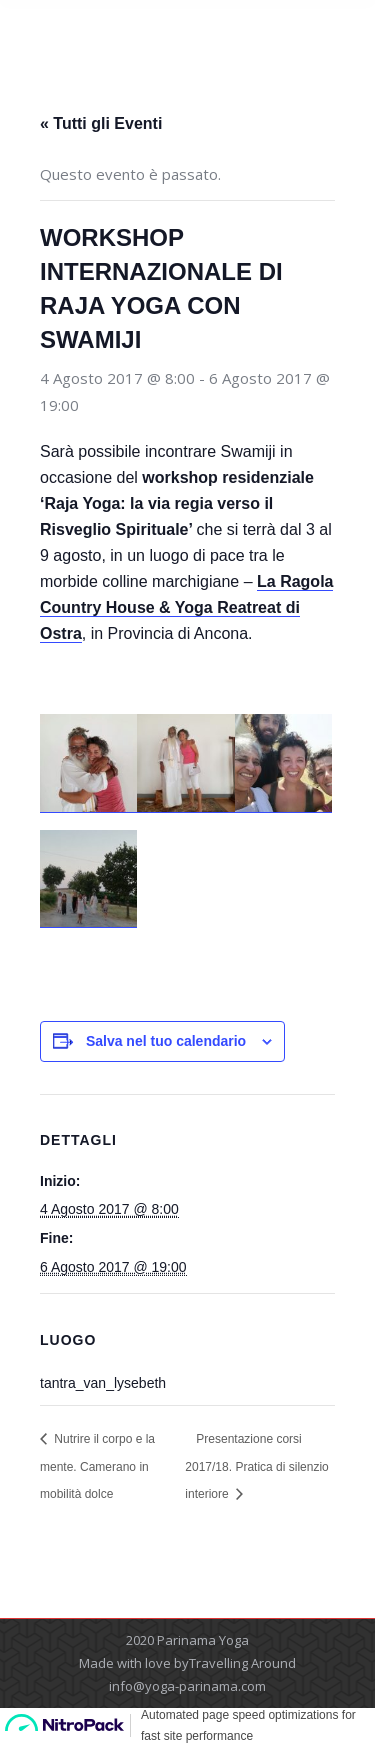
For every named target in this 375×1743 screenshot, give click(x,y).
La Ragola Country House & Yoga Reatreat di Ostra (186, 607)
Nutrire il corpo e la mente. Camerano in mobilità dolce (97, 1466)
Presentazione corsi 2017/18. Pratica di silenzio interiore (256, 1466)
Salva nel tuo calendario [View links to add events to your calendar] (166, 1041)
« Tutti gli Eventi (101, 123)
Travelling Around (242, 1663)
